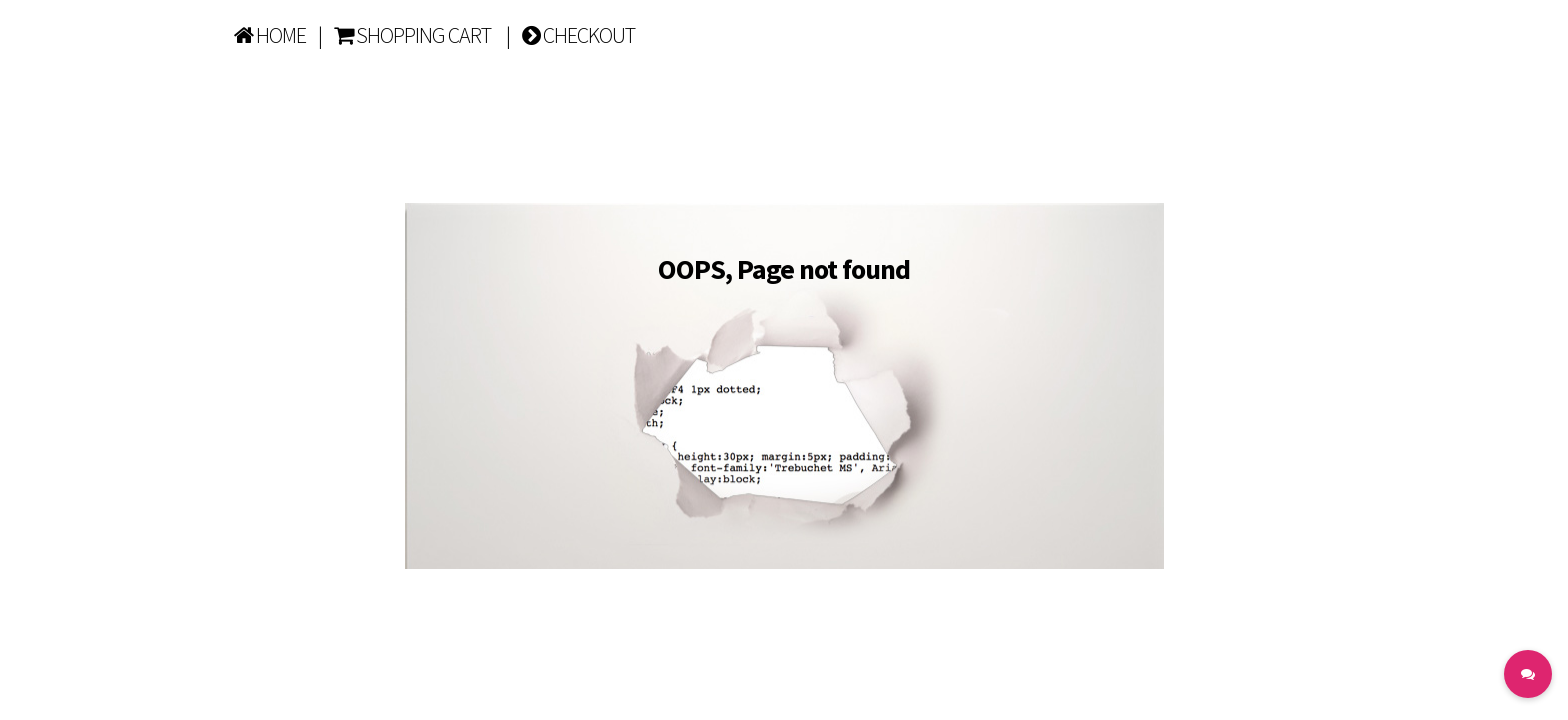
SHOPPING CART (412, 35)
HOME (270, 35)
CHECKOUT (578, 35)
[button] (1528, 674)
